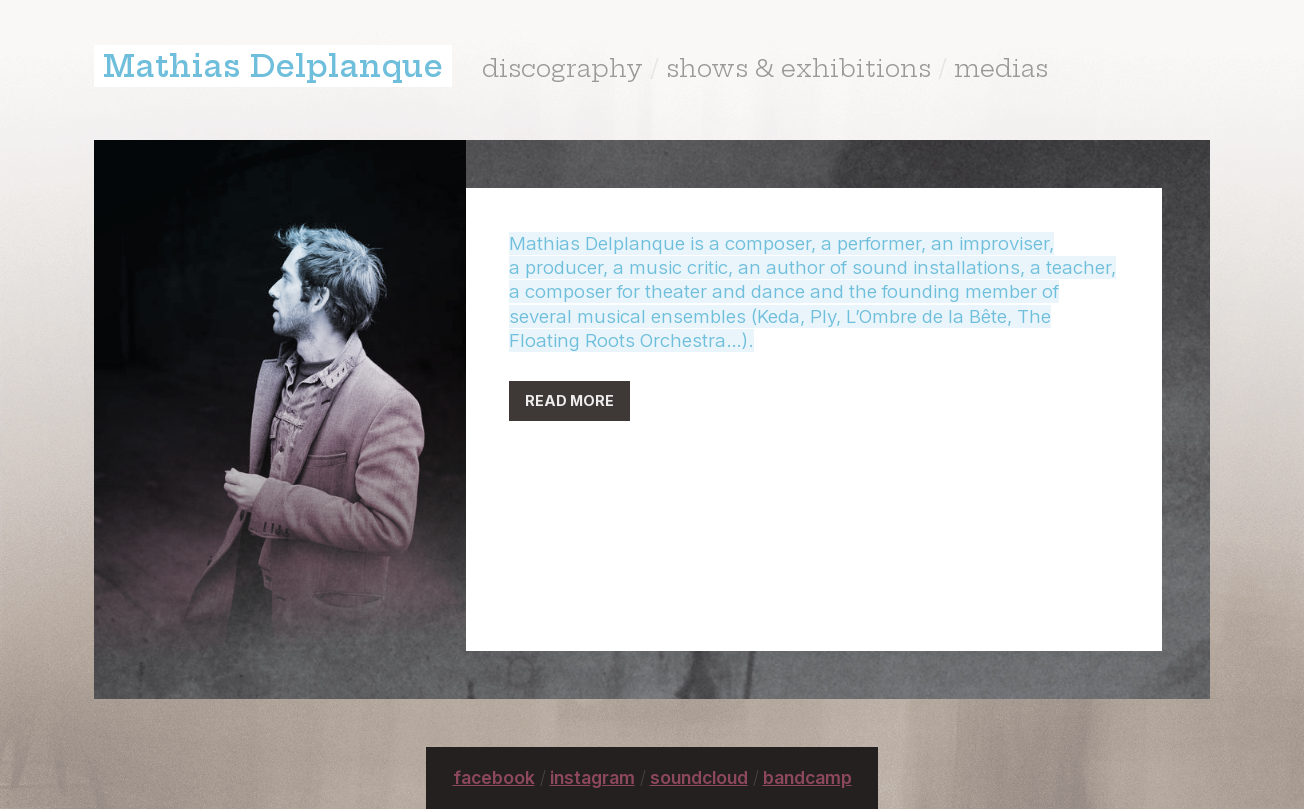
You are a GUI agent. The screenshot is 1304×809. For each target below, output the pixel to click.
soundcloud (699, 777)
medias (1001, 68)
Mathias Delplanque (273, 66)
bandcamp (807, 777)
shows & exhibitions (798, 68)
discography (562, 68)
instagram (592, 777)
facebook (494, 777)
